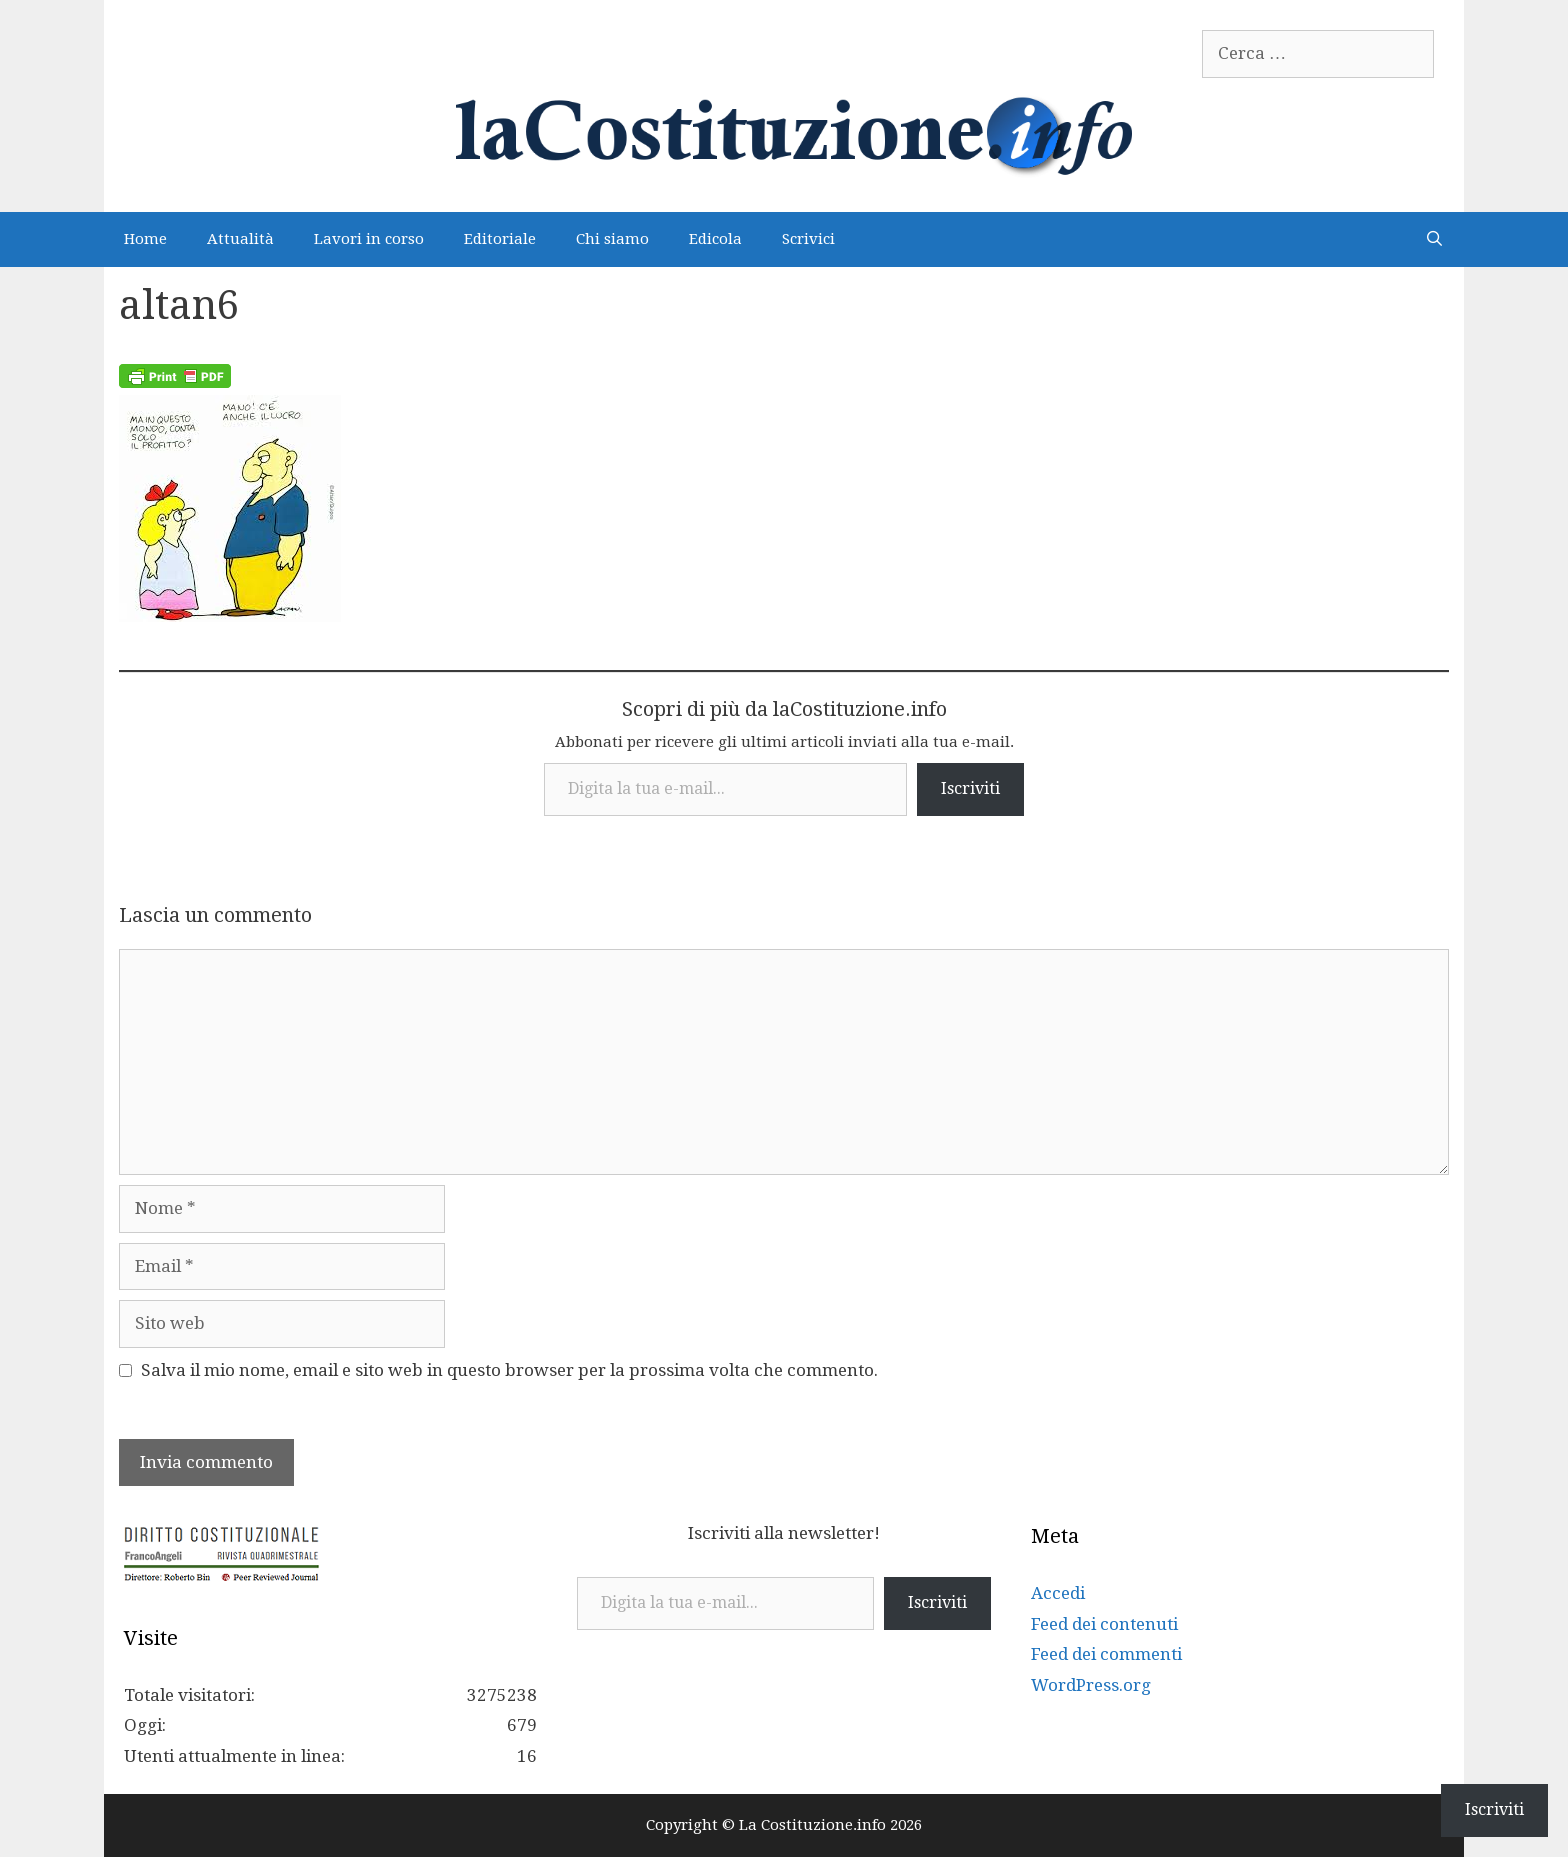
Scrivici (808, 239)
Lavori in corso (369, 239)
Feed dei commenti (1106, 1654)
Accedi (1058, 1593)
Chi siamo (612, 239)
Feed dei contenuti (1104, 1624)
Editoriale (500, 239)
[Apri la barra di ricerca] (1434, 239)
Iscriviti (970, 788)
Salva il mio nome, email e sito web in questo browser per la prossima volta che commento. (509, 1370)
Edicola (715, 239)
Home (145, 239)
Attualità (240, 239)
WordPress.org (1091, 1685)
